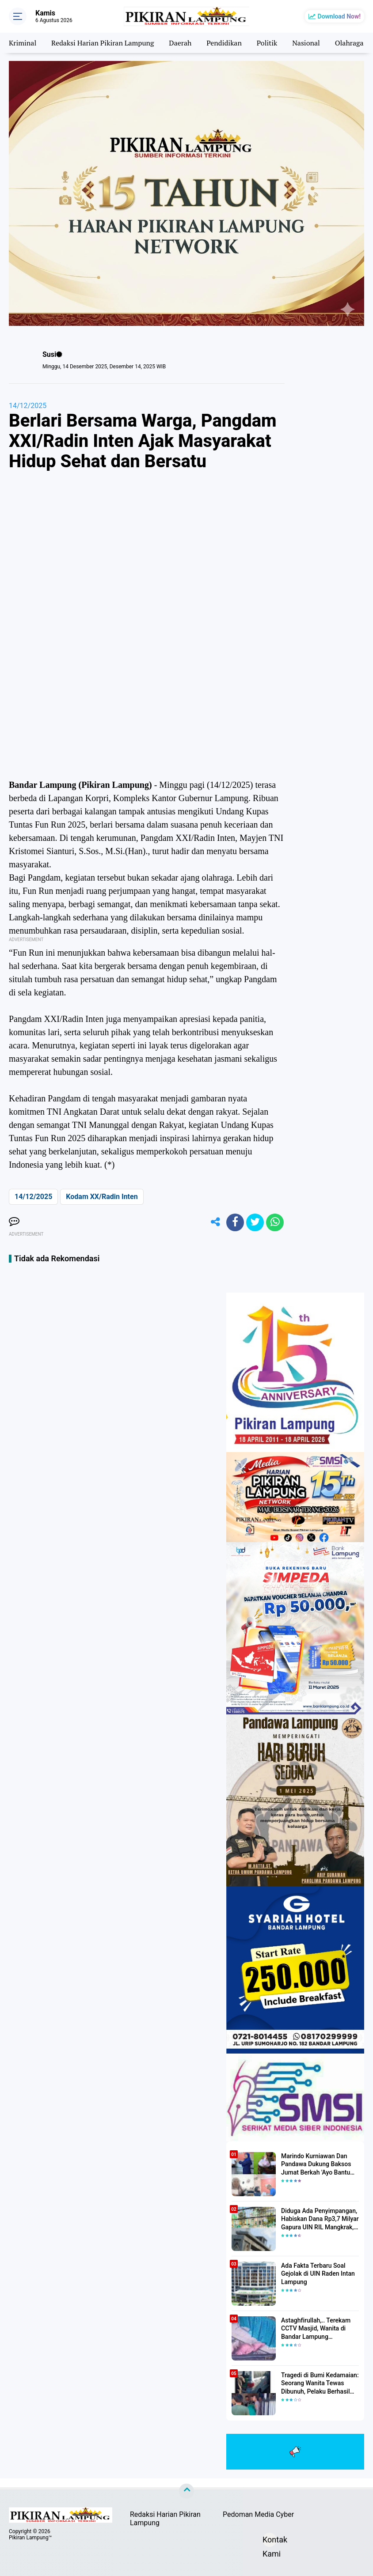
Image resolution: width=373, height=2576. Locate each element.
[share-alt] (215, 1222)
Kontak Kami (270, 2541)
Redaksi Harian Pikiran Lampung (102, 43)
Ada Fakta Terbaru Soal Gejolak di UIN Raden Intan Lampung (318, 2273)
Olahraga (349, 43)
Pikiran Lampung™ (30, 2537)
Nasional (306, 43)
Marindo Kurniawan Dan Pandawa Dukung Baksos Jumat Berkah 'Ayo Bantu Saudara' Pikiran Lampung (317, 2164)
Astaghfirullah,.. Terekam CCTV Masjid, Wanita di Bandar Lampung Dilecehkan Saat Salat (315, 2329)
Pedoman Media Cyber (258, 2514)
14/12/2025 (27, 405)
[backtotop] (186, 2490)
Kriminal (22, 43)
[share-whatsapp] (275, 1222)
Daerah (180, 43)
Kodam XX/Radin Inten (101, 1196)
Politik (267, 43)
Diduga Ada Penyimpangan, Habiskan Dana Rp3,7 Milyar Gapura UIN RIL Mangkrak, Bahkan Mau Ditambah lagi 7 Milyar (320, 2219)
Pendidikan (224, 43)
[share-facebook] (235, 1222)
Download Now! (339, 16)
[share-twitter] (255, 1222)
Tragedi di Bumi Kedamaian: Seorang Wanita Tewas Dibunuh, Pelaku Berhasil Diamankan (319, 2383)
